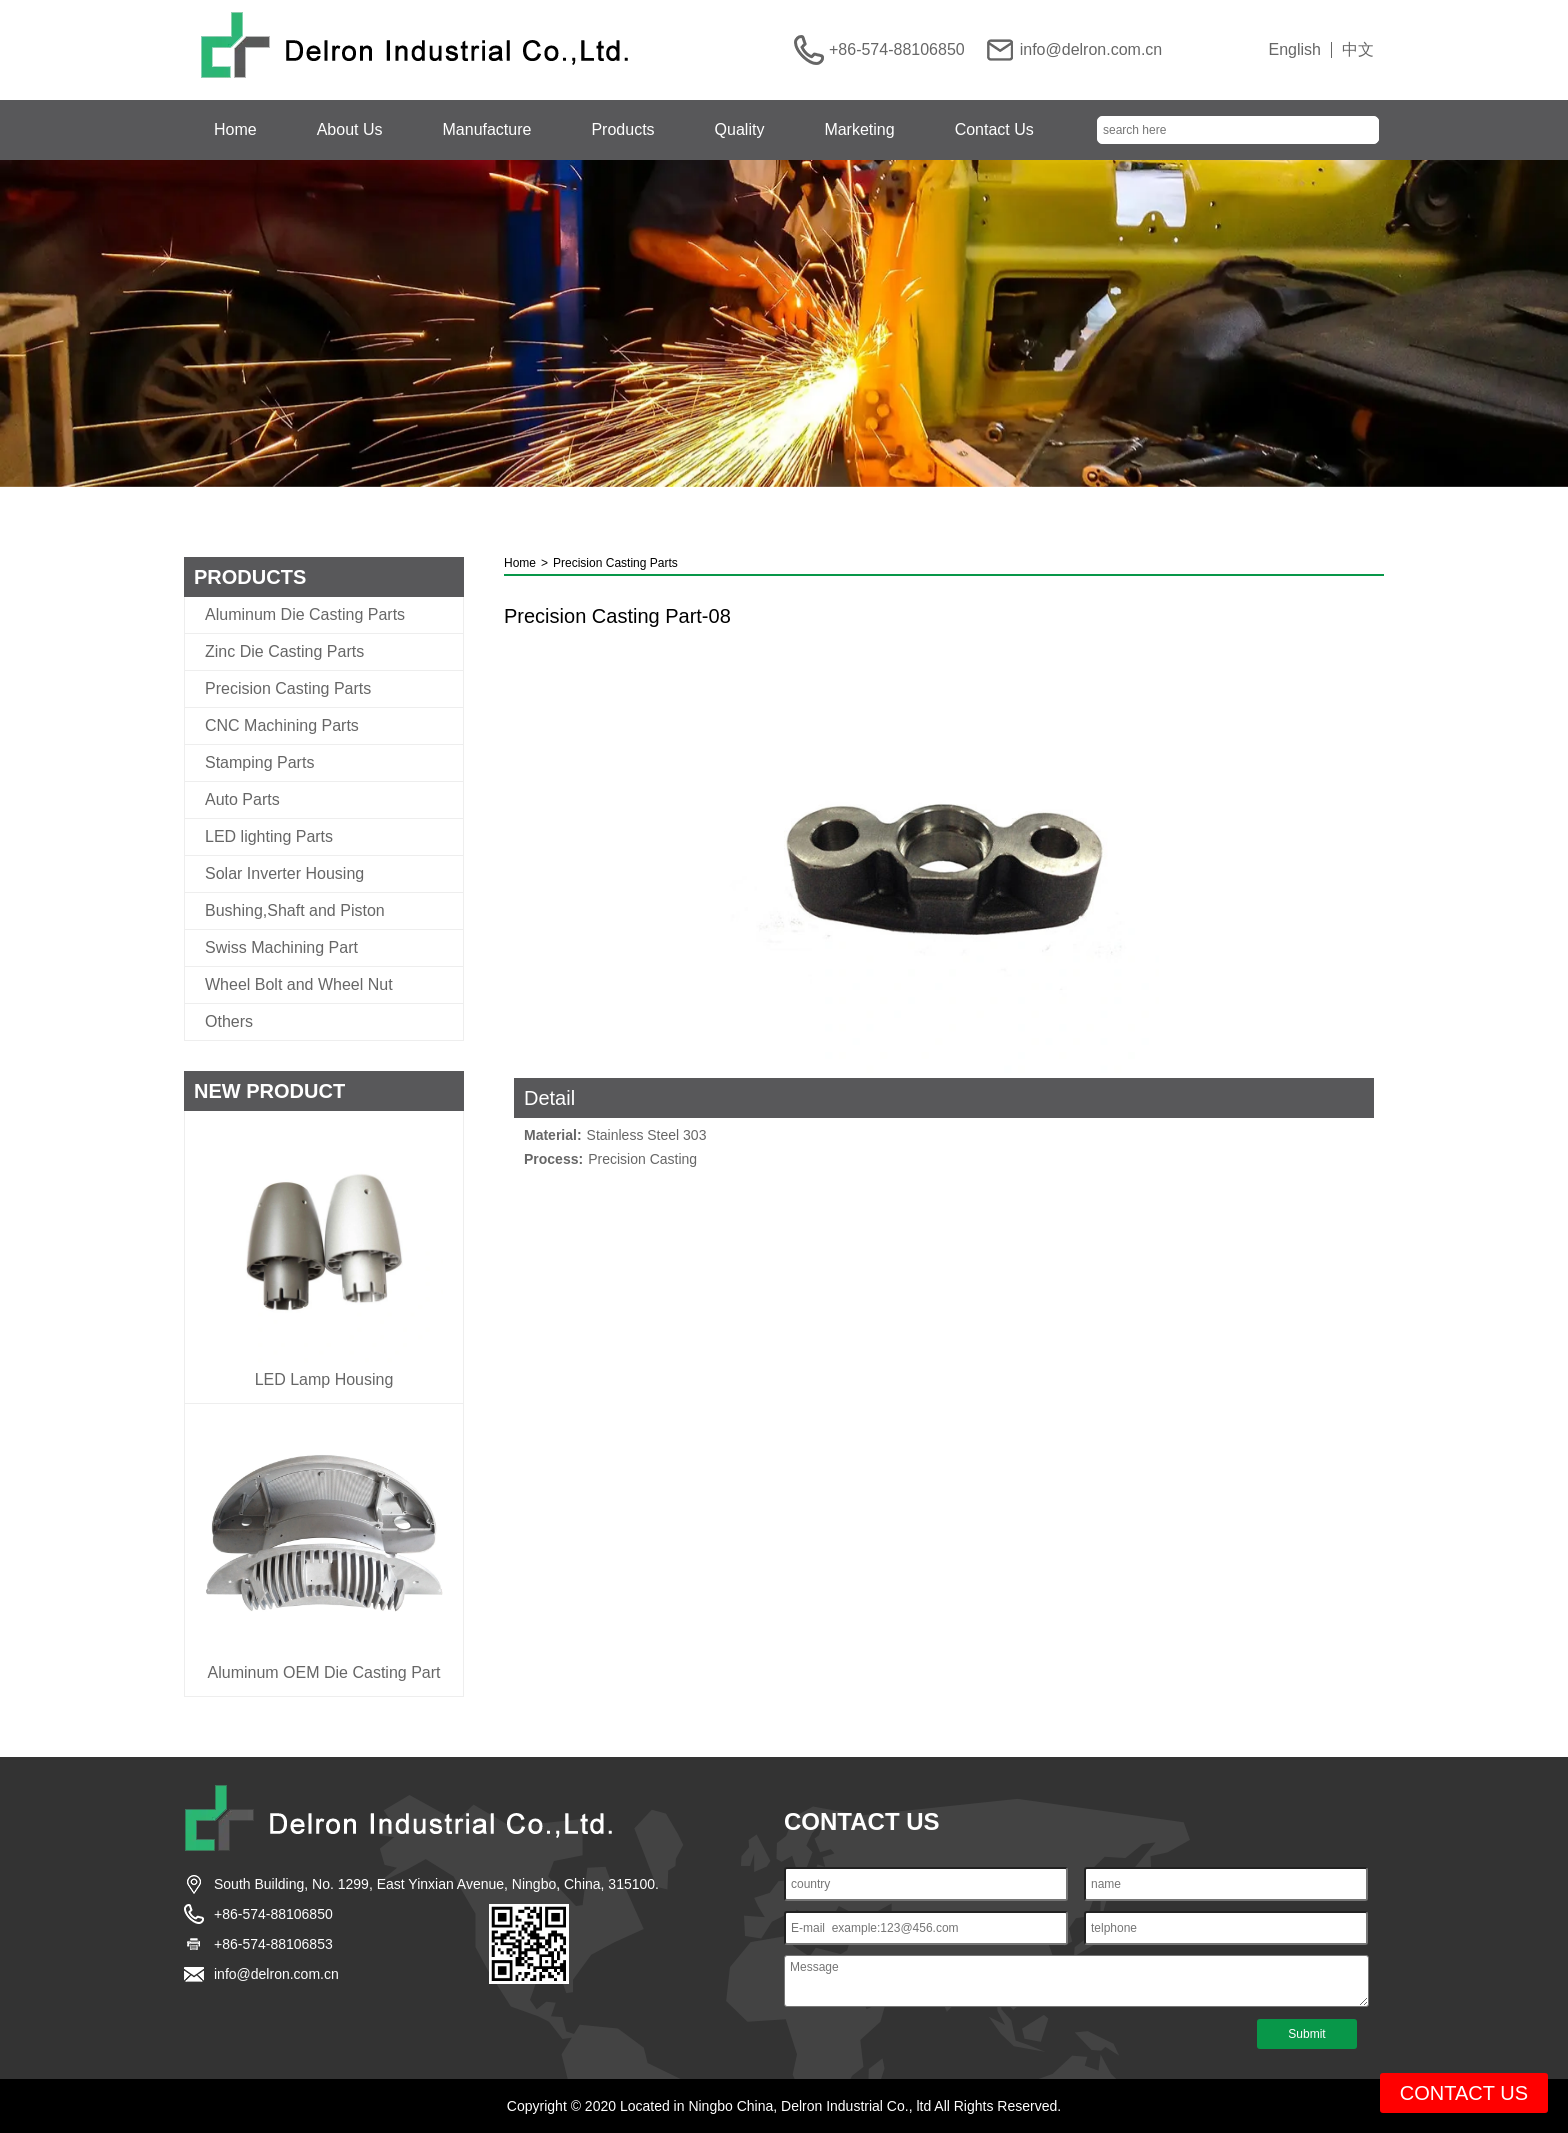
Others (229, 1022)
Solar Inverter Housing (284, 874)
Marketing (859, 129)
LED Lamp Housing (324, 1380)
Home (235, 129)
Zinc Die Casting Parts (284, 652)
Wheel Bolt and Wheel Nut (299, 985)
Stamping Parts (259, 763)
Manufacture (487, 129)
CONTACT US (1464, 2093)
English (1295, 50)
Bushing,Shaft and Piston (295, 911)
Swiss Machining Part (281, 948)
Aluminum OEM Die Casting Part (324, 1673)
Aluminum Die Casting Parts (305, 615)
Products (622, 129)
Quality (740, 129)
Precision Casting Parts (288, 689)
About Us (350, 129)
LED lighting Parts (269, 837)
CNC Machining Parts (282, 726)
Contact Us (994, 129)
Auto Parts (242, 800)
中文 (1358, 50)
